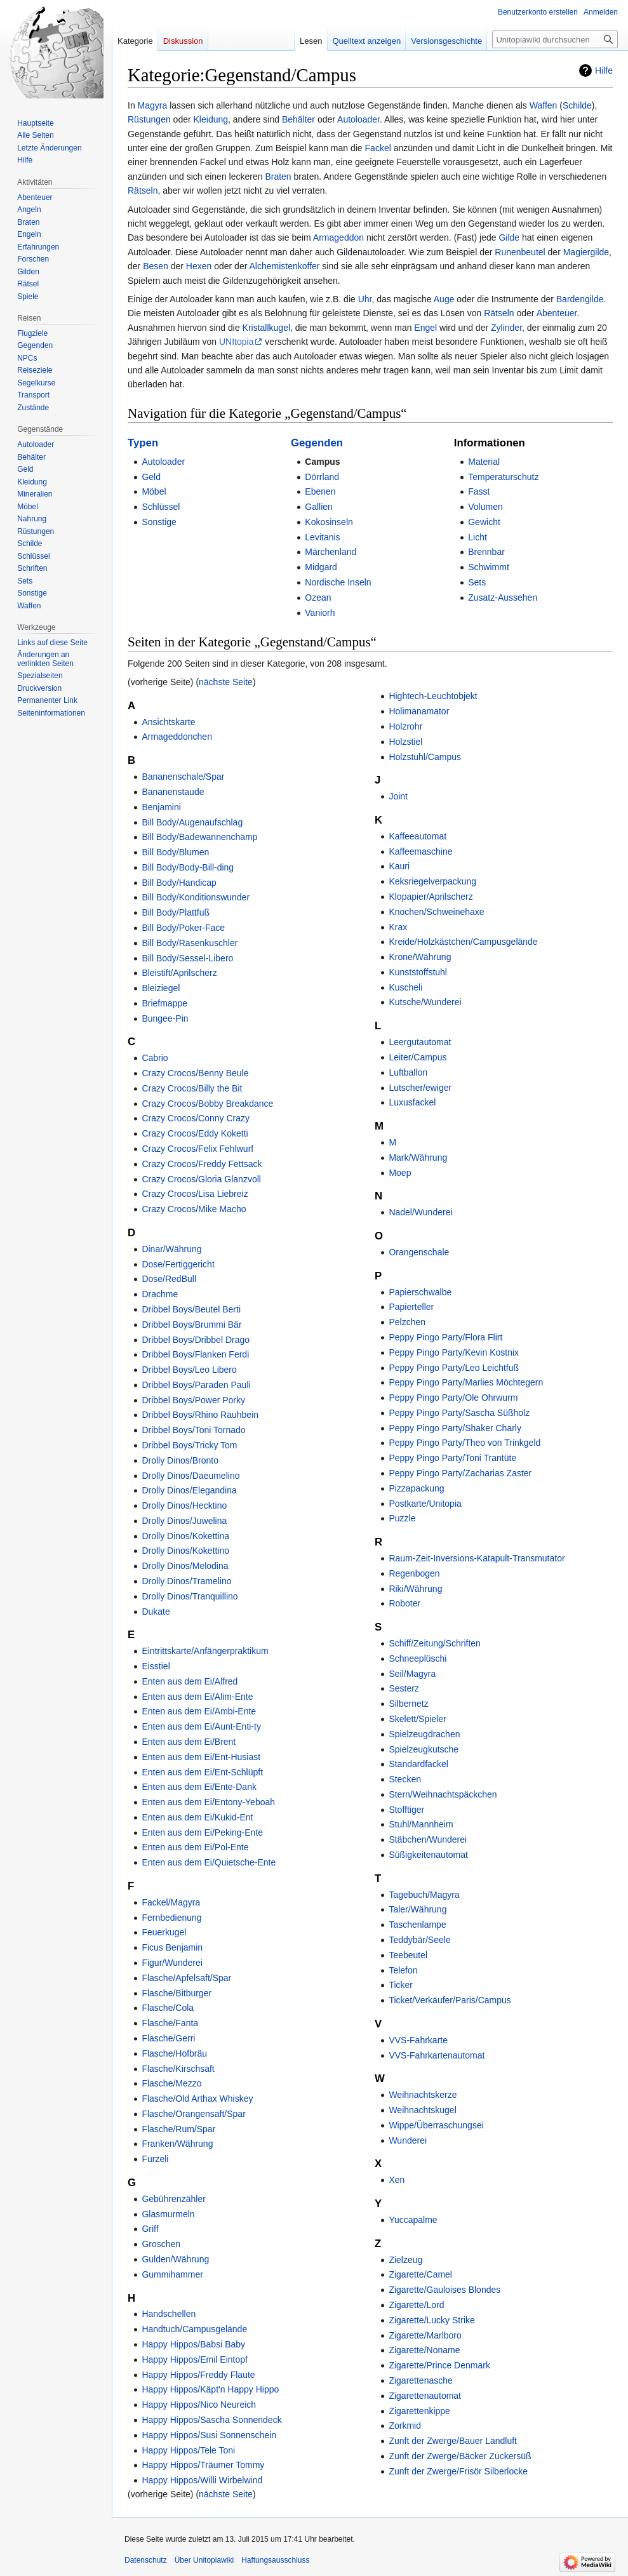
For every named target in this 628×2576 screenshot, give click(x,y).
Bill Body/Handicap (179, 883)
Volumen (485, 507)
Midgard (321, 567)
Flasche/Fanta (170, 2023)
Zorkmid (405, 2425)
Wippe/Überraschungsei (436, 2125)
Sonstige (159, 522)
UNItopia (236, 342)
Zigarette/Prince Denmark (439, 2365)
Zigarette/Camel (420, 2274)
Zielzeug (405, 2260)
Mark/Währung (418, 1157)
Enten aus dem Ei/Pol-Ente (195, 1847)
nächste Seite (226, 682)
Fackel (378, 148)
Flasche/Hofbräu (174, 2053)
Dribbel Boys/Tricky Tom (189, 1445)
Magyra (153, 105)
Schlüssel (161, 507)
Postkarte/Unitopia (425, 1503)
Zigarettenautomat (425, 2396)
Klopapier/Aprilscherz (430, 896)
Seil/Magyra (412, 1674)
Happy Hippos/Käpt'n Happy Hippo (210, 2389)
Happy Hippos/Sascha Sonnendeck (211, 2420)
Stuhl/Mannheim (421, 1824)
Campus (322, 462)
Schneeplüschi (417, 1658)
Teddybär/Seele (419, 1940)
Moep (400, 1173)
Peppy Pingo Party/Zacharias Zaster (460, 1473)
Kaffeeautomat (417, 836)
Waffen (544, 105)
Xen (396, 2180)
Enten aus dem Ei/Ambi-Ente (199, 1711)
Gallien (319, 507)
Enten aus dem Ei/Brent (189, 1742)
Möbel (154, 491)
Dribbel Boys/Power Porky (193, 1400)
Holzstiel (405, 742)
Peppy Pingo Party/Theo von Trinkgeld (464, 1443)
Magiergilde (586, 252)
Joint (398, 796)
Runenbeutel (520, 252)
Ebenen (320, 491)
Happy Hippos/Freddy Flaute (198, 2375)
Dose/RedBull (169, 1279)
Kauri (399, 866)
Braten (278, 176)
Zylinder (506, 328)
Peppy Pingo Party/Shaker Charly (455, 1428)
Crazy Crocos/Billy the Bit (192, 1088)
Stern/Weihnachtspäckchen (443, 1794)
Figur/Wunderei (172, 1963)
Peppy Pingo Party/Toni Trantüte (452, 1458)
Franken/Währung (177, 2144)
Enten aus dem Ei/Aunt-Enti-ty (201, 1726)
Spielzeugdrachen (424, 1734)
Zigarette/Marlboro (425, 2335)
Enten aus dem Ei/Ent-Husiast (201, 1757)
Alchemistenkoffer (284, 266)
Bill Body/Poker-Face (183, 928)
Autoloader (358, 119)
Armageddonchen (177, 736)
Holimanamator (419, 711)
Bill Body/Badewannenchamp (199, 837)
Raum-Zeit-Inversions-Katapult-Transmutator (477, 1558)
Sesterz (403, 1688)
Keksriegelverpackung (432, 881)
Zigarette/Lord (416, 2305)
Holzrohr (405, 726)
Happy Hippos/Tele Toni (188, 2450)
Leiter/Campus (417, 1057)
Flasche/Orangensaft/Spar (193, 2114)
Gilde (508, 237)
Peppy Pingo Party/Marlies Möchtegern (466, 1382)
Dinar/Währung (171, 1249)
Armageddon (338, 237)
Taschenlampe (417, 1924)
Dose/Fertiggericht (178, 1264)
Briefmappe (164, 1003)
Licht (477, 537)
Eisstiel (156, 1666)
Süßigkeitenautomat (428, 1855)
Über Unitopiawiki (204, 2560)
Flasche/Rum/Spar (178, 2129)
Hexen (198, 266)
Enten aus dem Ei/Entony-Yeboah (208, 1802)
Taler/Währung (417, 1909)
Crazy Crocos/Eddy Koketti (195, 1133)
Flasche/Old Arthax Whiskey (197, 2098)
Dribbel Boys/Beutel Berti (191, 1309)
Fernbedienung (171, 1917)
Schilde (577, 105)
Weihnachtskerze (423, 2095)
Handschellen (169, 2314)
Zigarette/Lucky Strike (431, 2320)
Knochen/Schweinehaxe (436, 912)
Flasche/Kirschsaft (178, 2069)
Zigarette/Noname (424, 2350)
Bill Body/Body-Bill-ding (188, 867)
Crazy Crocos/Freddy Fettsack (202, 1164)
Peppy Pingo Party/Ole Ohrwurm (453, 1397)
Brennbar (486, 552)
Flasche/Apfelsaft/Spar (186, 1978)
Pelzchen (407, 1322)
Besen (155, 266)
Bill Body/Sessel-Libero (187, 958)
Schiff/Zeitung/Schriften (434, 1643)
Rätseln (142, 190)
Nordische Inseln (338, 582)
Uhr (365, 299)
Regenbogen (414, 1573)
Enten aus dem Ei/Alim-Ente (197, 1697)
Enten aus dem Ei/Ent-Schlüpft (202, 1772)
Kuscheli (405, 987)
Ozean (318, 597)
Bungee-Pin (165, 1018)
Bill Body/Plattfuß (176, 912)
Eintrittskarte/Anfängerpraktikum (205, 1651)
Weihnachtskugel (422, 2110)
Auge (444, 299)
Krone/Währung (420, 957)
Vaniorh (320, 613)
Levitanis (322, 537)
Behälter (298, 119)
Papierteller (411, 1307)
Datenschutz (145, 2560)
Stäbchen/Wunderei (428, 1839)
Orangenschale (419, 1252)
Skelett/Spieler (417, 1719)
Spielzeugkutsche (423, 1749)
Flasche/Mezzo (171, 2083)
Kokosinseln (329, 522)
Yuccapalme (413, 2220)
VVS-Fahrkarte (418, 2040)
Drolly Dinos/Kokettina (185, 1536)
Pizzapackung (416, 1488)
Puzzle (402, 1518)
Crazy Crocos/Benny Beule (195, 1073)
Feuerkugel (164, 1932)
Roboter (404, 1603)
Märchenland (330, 552)
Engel (425, 328)
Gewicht (484, 522)
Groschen (161, 2244)
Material (484, 462)
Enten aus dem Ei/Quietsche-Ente (209, 1862)
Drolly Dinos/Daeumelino (190, 1476)
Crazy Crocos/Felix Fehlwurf (197, 1149)
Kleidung (211, 119)
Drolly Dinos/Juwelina (184, 1521)
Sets (477, 582)
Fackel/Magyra (171, 1902)
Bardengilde (580, 299)
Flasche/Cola (168, 2008)
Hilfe (604, 70)
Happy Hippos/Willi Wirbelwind (202, 2480)
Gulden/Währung (175, 2259)
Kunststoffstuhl (418, 972)
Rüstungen (149, 119)
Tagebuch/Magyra (424, 1895)
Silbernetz (408, 1703)
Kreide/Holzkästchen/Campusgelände (463, 942)
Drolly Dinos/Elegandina (189, 1490)
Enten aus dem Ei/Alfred (189, 1681)
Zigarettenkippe (419, 2411)
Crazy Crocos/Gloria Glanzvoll (201, 1179)
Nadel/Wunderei (420, 1212)
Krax (398, 927)
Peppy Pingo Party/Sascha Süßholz (459, 1413)
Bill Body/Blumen (175, 852)
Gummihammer (172, 2274)
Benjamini (161, 807)
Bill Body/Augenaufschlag (192, 822)
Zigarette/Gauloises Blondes (444, 2290)
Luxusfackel (412, 1102)
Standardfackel (418, 1764)
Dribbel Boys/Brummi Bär (191, 1324)
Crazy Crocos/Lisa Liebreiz (195, 1194)
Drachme (160, 1294)
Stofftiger (406, 1810)
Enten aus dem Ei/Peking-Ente (202, 1832)
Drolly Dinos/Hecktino (184, 1505)
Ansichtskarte (168, 722)
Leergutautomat (420, 1042)
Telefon (403, 1970)
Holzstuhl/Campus (425, 757)
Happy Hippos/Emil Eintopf (195, 2359)
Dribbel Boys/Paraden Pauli (196, 1385)
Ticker (401, 1985)
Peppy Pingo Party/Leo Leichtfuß (454, 1368)
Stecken (405, 1779)
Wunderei (408, 2140)
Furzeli (155, 2159)
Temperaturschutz (503, 477)
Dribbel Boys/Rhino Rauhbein (200, 1415)
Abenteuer (557, 313)
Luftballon (408, 1072)
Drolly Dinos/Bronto (180, 1460)
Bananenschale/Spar (183, 776)
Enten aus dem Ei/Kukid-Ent (197, 1817)
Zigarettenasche (420, 2380)
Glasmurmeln (168, 2214)
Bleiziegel (161, 988)
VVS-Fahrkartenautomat (436, 2055)
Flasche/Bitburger (176, 1993)
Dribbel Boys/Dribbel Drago (196, 1340)
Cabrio (155, 1058)
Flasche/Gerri (168, 2038)
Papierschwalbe (420, 1292)
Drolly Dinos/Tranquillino (189, 1596)
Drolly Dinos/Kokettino (185, 1550)
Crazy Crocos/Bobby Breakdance (207, 1103)
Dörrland (322, 477)
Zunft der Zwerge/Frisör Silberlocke (458, 2471)
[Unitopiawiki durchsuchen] (555, 39)
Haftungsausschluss (275, 2560)
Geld (151, 477)
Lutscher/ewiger (420, 1088)
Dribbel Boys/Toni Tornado (193, 1430)
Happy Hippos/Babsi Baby (193, 2344)
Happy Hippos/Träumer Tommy (203, 2465)
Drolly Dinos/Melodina (185, 1566)
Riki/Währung (415, 1589)
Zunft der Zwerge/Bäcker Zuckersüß (460, 2456)
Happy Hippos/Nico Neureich (199, 2404)
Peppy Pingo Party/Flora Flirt (445, 1337)
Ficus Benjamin (172, 1947)
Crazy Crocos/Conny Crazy (196, 1118)
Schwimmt (488, 567)
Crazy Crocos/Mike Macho (194, 1209)
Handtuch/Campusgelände (194, 2329)
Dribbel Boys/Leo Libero (189, 1370)
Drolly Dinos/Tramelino (186, 1581)
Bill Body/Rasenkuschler (189, 943)
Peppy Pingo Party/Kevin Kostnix (454, 1352)
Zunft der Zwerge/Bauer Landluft (453, 2441)
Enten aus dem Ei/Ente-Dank (199, 1787)
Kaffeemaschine (420, 851)
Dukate (156, 1611)
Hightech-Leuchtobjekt (433, 696)
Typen (143, 443)
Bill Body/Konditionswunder (196, 897)
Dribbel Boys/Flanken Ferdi (195, 1354)
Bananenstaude (173, 792)
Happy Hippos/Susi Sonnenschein (209, 2435)
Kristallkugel (266, 328)
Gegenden (317, 443)
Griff (150, 2229)
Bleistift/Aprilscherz (179, 973)
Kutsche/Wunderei (425, 1002)
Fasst (479, 491)
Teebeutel (408, 1955)
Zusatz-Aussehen (502, 597)
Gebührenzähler (173, 2199)
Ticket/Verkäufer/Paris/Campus (450, 2000)
